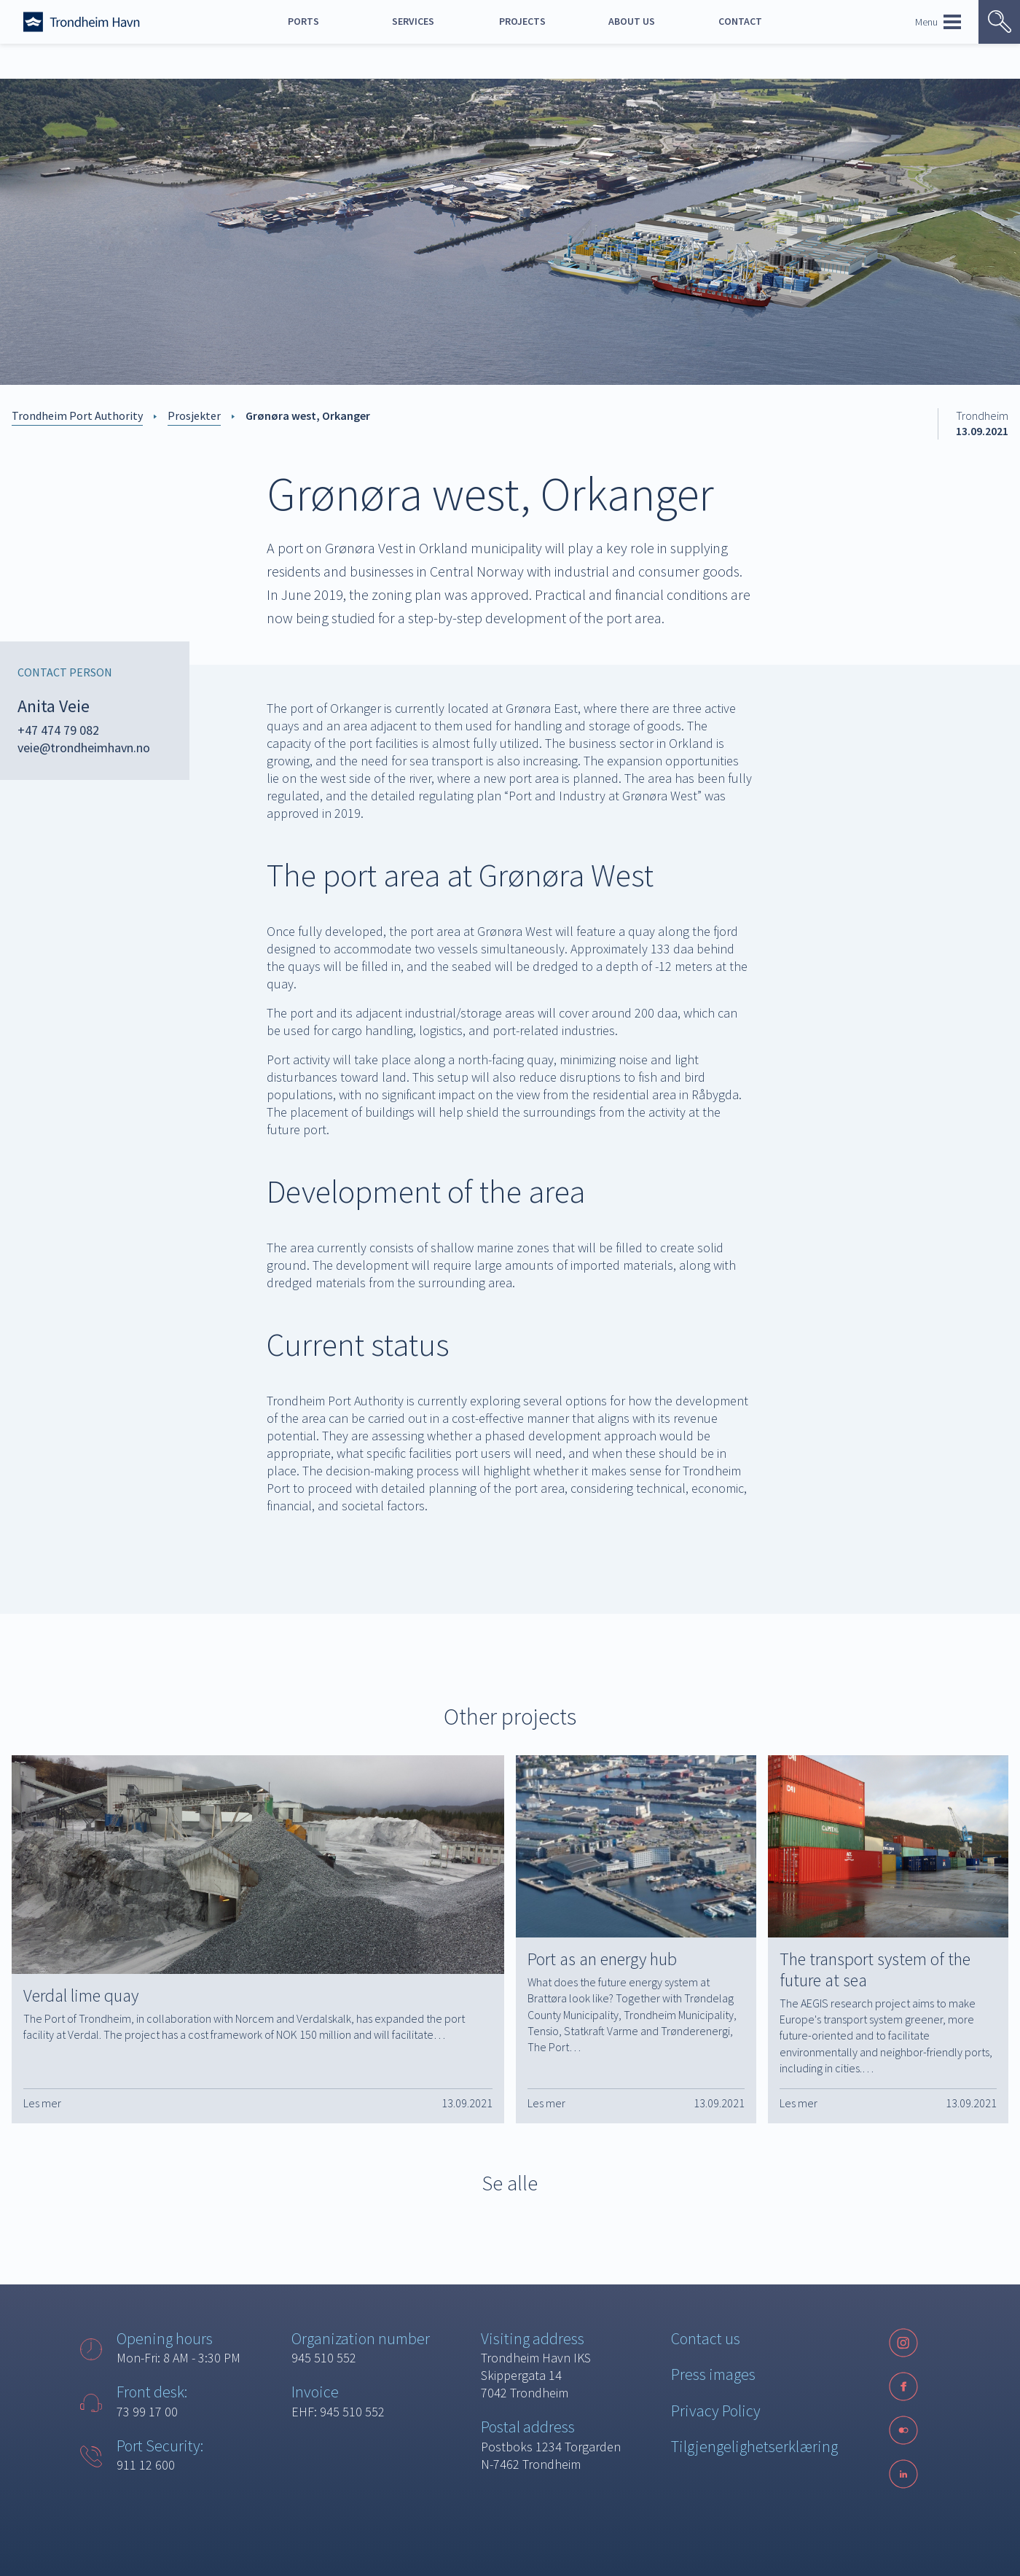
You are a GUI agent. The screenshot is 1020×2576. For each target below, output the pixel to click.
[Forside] (81, 22)
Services (413, 21)
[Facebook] (903, 2386)
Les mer (42, 2103)
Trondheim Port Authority (77, 415)
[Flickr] (903, 2430)
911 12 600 (146, 2464)
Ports (303, 21)
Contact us (705, 2338)
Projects (522, 21)
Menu (938, 22)
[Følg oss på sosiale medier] (903, 2430)
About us (631, 21)
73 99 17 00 (147, 2411)
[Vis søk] (999, 22)
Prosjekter (194, 415)
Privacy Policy (716, 2410)
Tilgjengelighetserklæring (754, 2446)
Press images (713, 2374)
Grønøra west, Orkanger (308, 415)
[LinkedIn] (903, 2474)
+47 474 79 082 (58, 730)
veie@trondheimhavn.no (83, 747)
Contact (740, 21)
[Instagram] (903, 2342)
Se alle (510, 2183)
